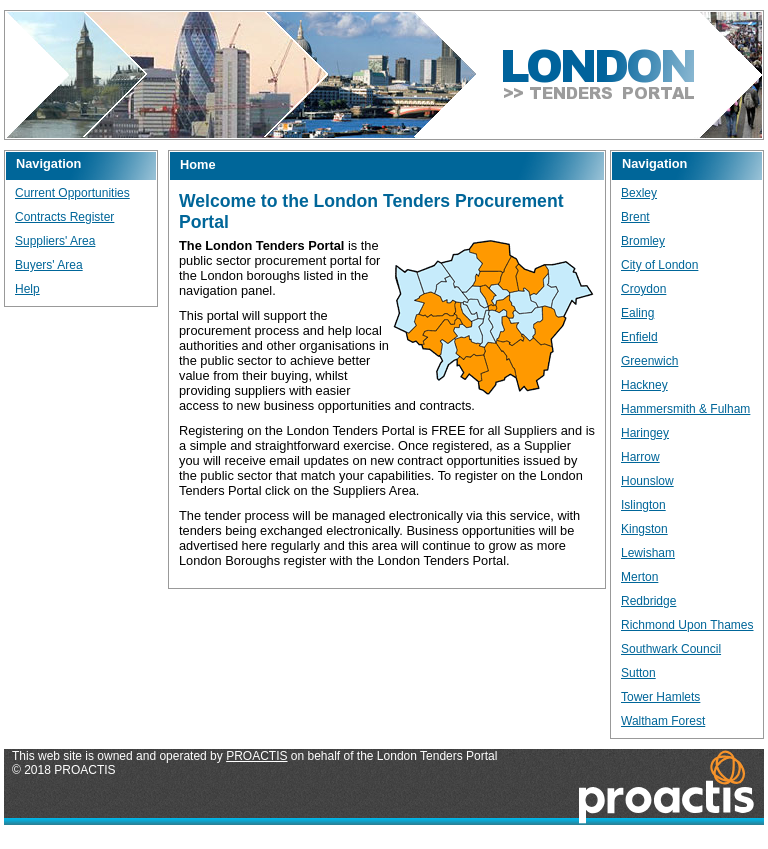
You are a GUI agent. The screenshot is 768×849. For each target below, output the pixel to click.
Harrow (640, 457)
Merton (639, 577)
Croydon (643, 289)
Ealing (637, 313)
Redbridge (648, 601)
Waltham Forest (663, 721)
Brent (635, 217)
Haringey (645, 433)
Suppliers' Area (55, 241)
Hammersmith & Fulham (685, 409)
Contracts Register (64, 217)
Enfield (639, 337)
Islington (643, 505)
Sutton (638, 673)
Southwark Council (671, 649)
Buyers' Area (49, 265)
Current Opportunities (72, 193)
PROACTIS (256, 756)
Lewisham (648, 553)
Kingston (644, 529)
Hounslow (647, 481)
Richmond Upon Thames (687, 625)
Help (27, 289)
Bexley (639, 193)
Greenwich (649, 361)
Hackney (644, 385)
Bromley (643, 241)
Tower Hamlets (660, 697)
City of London (659, 265)
